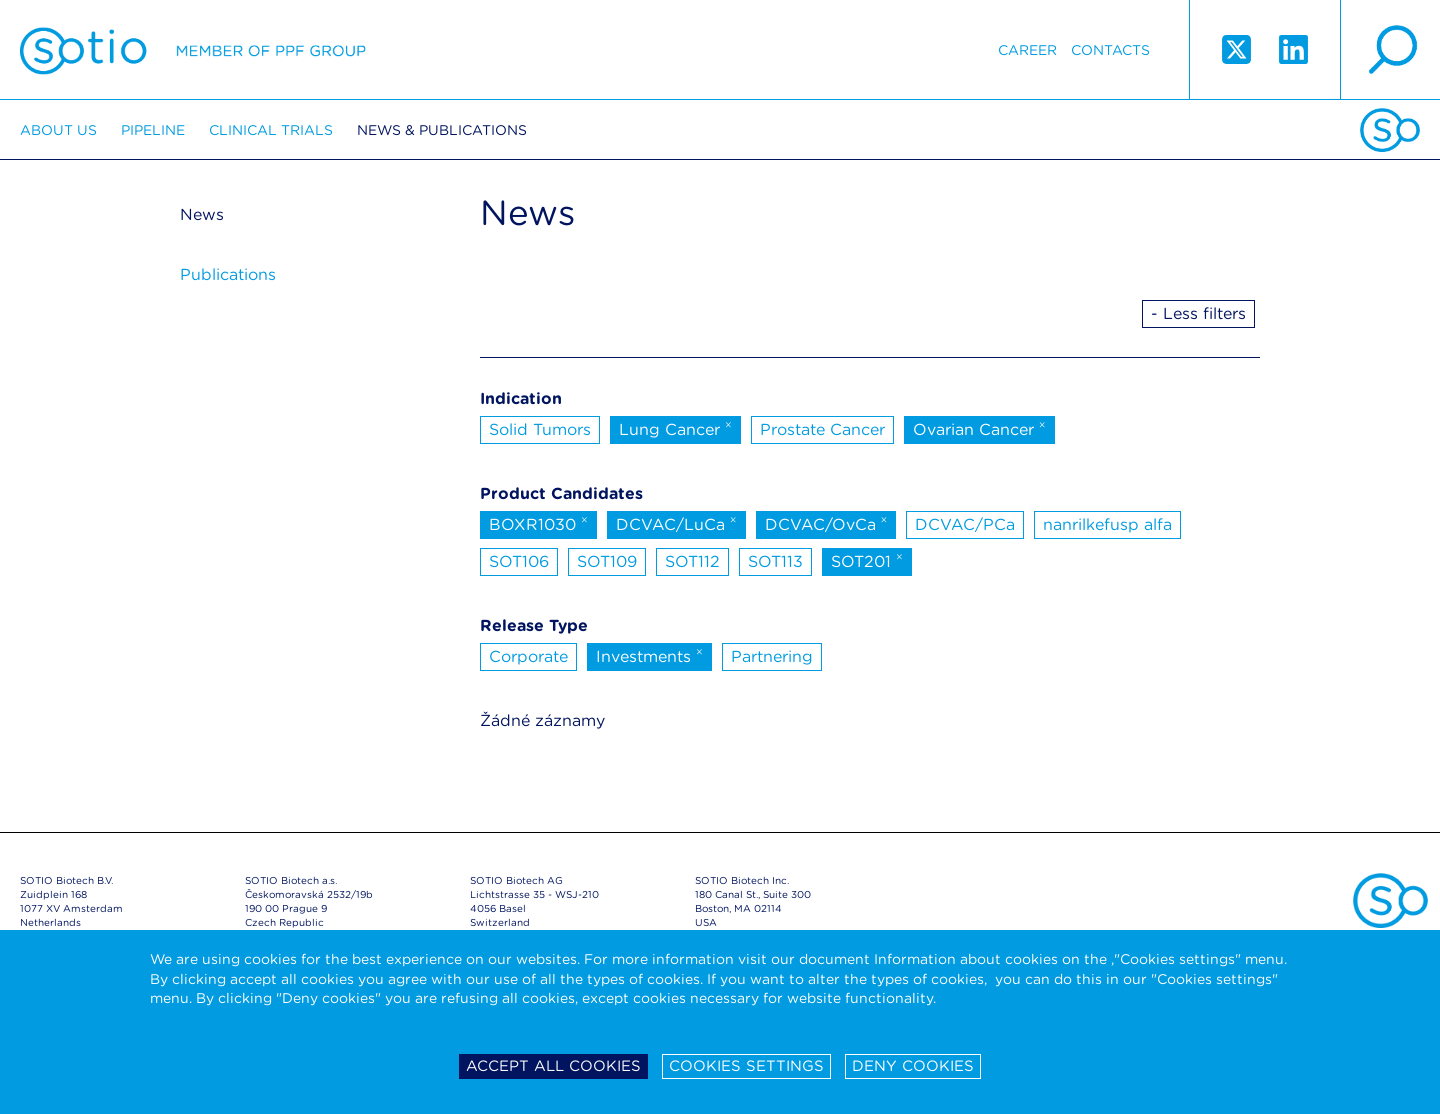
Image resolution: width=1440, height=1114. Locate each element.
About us (58, 130)
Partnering (772, 656)
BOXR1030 (538, 523)
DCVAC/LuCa (676, 523)
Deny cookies (913, 1066)
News (202, 214)
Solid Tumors (540, 429)
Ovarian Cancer (979, 428)
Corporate (528, 656)
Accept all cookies (553, 1066)
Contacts (1110, 50)
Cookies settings (746, 1066)
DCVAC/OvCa (826, 523)
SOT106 (519, 561)
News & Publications (442, 130)
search (1390, 50)
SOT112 (692, 561)
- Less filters (1198, 313)
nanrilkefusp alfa (1107, 524)
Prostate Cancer (822, 429)
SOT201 (867, 560)
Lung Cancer (675, 428)
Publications (228, 274)
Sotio (193, 50)
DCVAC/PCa (965, 524)
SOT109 (607, 561)
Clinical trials (271, 130)
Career (1027, 50)
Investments (649, 655)
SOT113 (775, 561)
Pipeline (153, 130)
